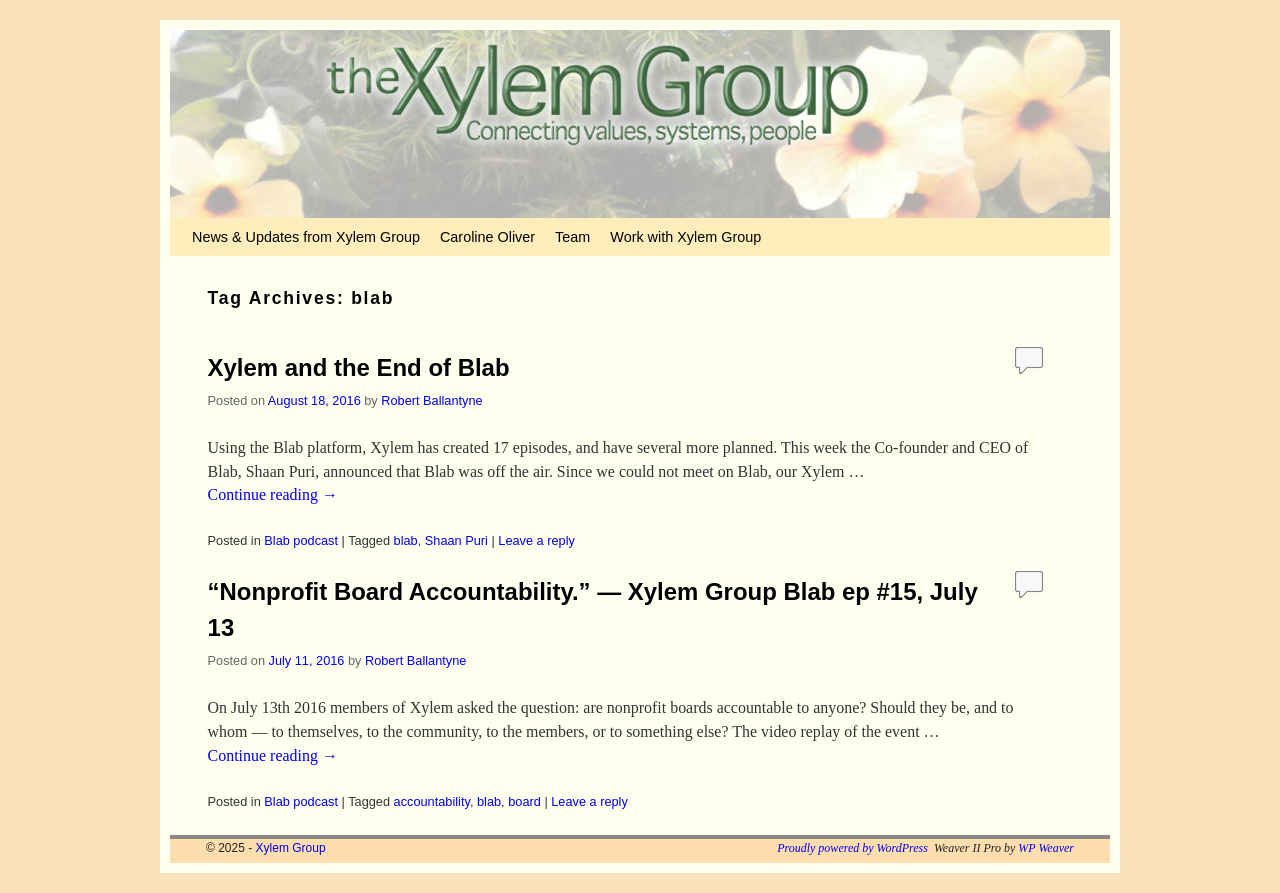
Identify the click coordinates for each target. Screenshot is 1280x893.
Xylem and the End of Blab (359, 367)
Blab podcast (301, 540)
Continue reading (273, 494)
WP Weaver (1046, 848)
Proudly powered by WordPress (852, 848)
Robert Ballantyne (431, 400)
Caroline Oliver (487, 237)
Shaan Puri (456, 540)
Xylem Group (291, 848)
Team (572, 237)
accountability (432, 801)
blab (406, 540)
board (524, 801)
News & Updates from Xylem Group (306, 237)
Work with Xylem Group (685, 237)
